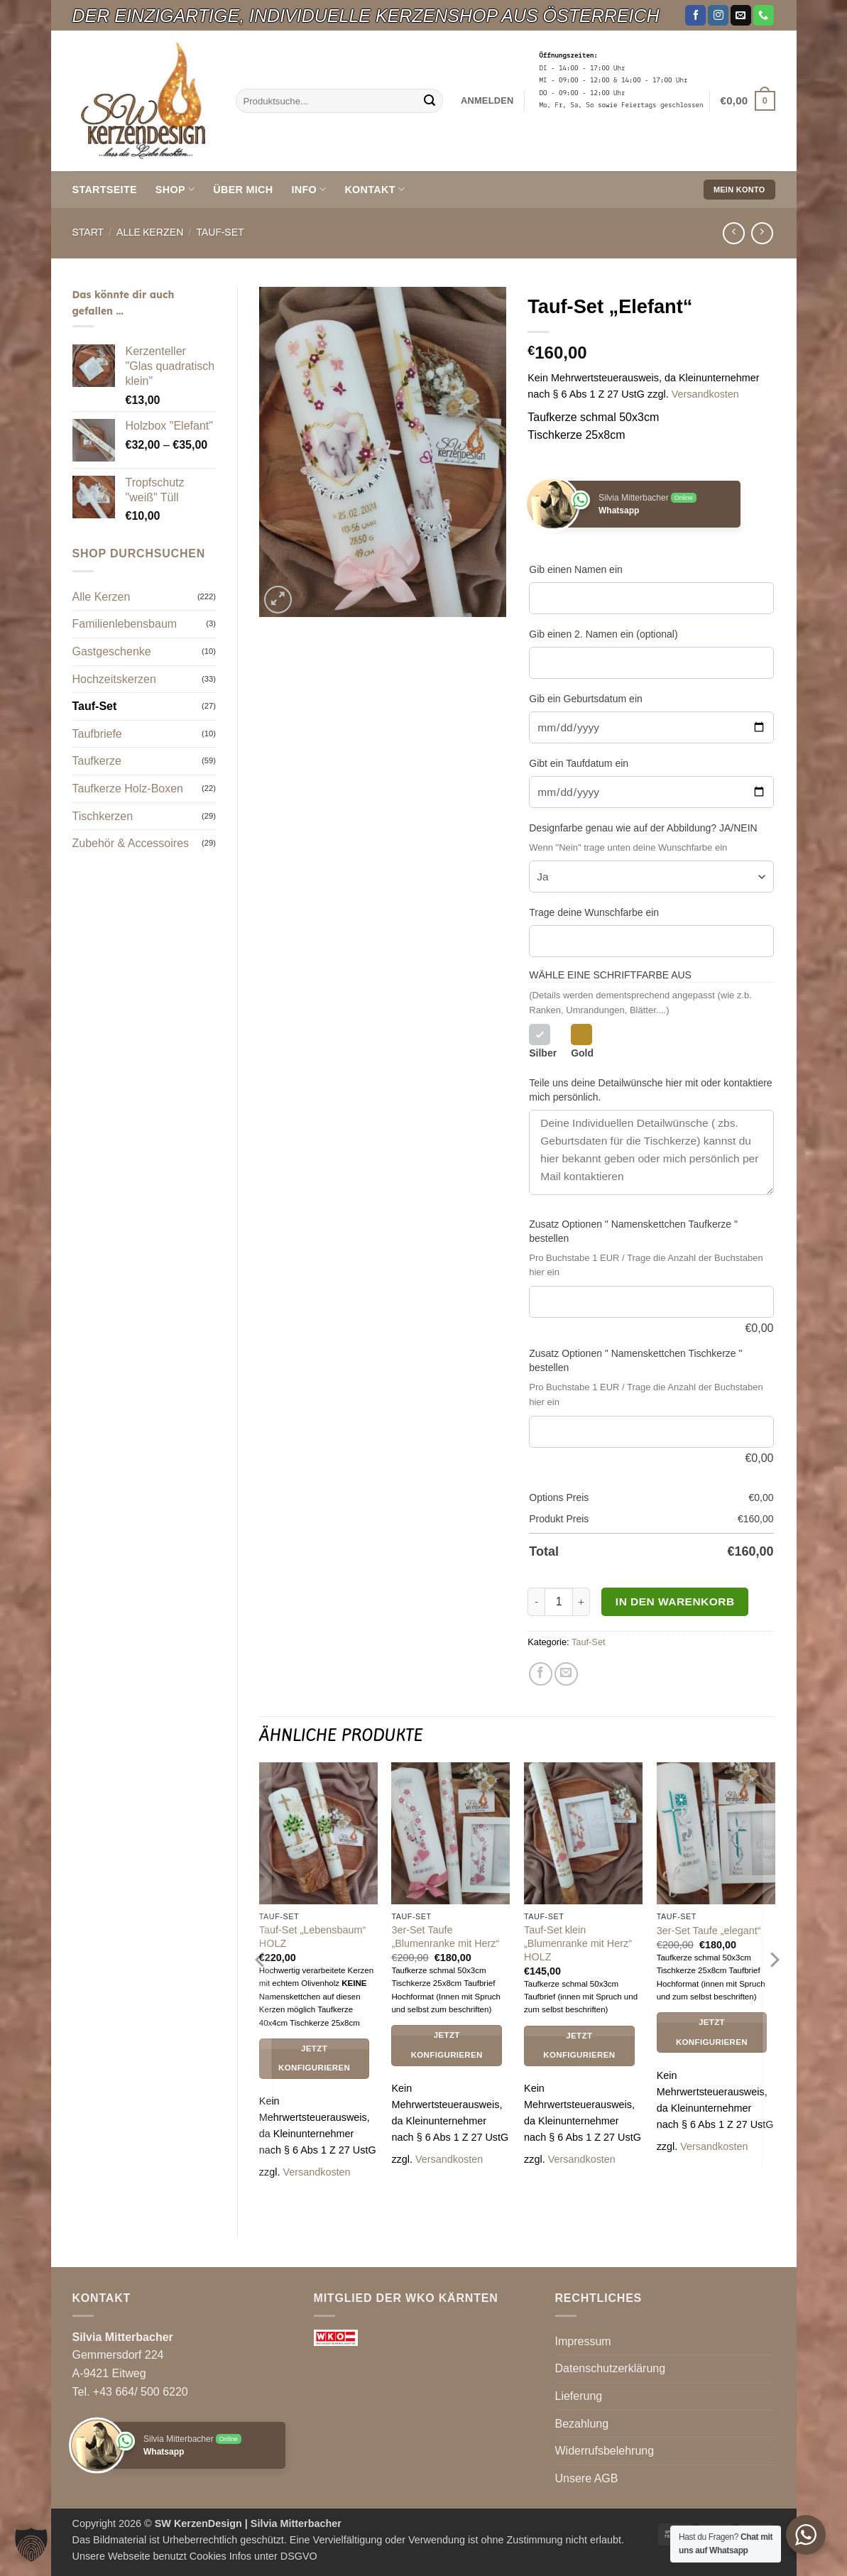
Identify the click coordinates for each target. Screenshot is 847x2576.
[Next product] (734, 233)
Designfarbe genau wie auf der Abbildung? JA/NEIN (643, 828)
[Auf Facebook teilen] (540, 1674)
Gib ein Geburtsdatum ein (586, 698)
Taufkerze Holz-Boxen (128, 788)
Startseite (104, 189)
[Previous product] (762, 233)
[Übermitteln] (430, 101)
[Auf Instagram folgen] (718, 15)
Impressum (583, 2341)
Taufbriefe (97, 734)
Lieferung (579, 2396)
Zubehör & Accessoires (131, 843)
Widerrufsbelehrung (605, 2451)
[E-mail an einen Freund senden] (566, 1674)
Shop (175, 189)
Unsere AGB (586, 2478)
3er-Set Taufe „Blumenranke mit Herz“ (445, 1936)
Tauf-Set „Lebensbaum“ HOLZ (312, 1936)
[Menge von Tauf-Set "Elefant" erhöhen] (581, 1602)
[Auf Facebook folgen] (695, 15)
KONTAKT (374, 189)
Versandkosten (705, 394)
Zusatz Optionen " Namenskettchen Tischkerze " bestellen (635, 1360)
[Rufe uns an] (763, 15)
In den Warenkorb (675, 1601)
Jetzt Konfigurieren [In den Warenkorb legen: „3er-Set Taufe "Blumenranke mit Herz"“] (447, 2045)
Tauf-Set (220, 232)
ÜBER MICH (243, 189)
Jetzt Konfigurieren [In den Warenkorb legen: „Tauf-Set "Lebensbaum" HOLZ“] (314, 2058)
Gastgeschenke (111, 651)
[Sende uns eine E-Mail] (741, 15)
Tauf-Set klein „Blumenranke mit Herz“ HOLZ (578, 1943)
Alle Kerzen (150, 232)
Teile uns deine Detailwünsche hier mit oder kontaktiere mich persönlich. (650, 1090)
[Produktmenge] (559, 1602)
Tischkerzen (102, 816)
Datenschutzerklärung (610, 2368)
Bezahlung (582, 2424)
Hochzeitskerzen (114, 679)
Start (88, 232)
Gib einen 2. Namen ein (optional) (603, 634)
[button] (487, 101)
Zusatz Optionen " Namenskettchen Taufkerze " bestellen (633, 1231)
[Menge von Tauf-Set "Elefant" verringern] (536, 1602)
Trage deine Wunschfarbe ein (594, 912)
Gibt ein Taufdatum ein (578, 763)
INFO (308, 189)
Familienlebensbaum (124, 624)
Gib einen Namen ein (576, 569)
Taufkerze (96, 761)
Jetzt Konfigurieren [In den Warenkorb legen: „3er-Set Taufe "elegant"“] (712, 2032)
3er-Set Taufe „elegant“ (709, 1930)
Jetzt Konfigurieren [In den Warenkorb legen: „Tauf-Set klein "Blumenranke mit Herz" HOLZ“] (579, 2045)
